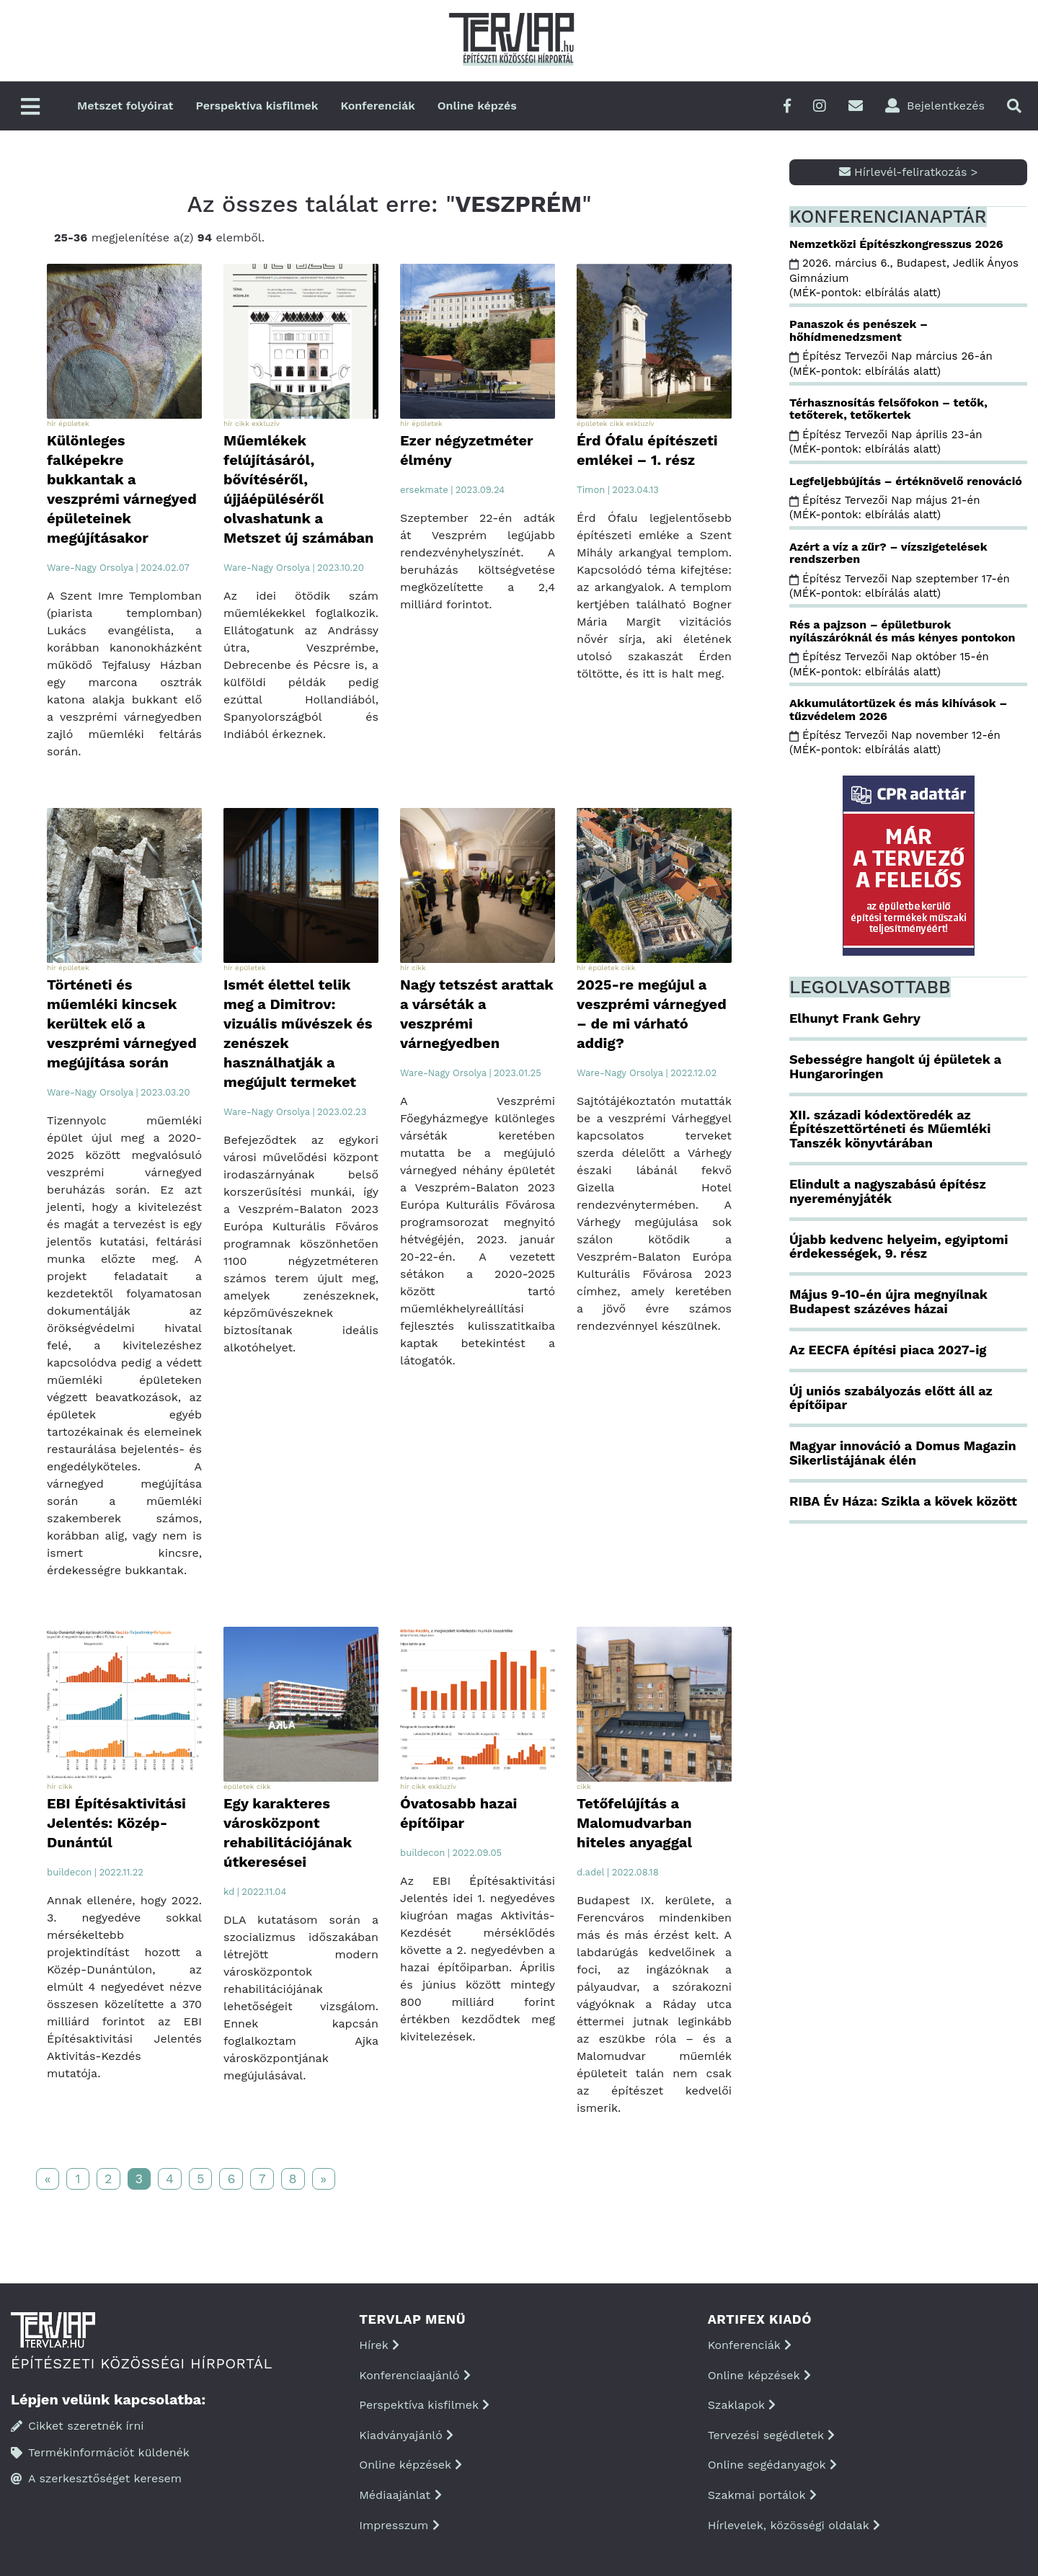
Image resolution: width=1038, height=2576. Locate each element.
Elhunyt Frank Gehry (855, 1018)
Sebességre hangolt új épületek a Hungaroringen (895, 1066)
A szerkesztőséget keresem (96, 2478)
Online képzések (410, 2464)
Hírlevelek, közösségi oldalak (794, 2525)
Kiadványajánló (406, 2435)
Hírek (379, 2345)
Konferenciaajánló (414, 2375)
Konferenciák (377, 105)
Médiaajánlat (400, 2495)
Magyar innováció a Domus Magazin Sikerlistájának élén (902, 1452)
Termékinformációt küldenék (100, 2452)
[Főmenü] (30, 108)
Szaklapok (742, 2405)
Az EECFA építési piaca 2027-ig (887, 1349)
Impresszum (399, 2525)
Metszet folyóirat (125, 105)
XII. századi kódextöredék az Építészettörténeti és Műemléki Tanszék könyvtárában (889, 1129)
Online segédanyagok (772, 2464)
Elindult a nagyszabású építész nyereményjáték (887, 1191)
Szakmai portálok (762, 2495)
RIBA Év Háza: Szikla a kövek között (903, 1501)
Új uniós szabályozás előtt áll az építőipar (891, 1398)
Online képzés (477, 105)
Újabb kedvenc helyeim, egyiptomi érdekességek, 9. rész (898, 1246)
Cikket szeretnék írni (77, 2426)
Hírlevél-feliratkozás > (908, 172)
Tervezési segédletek (771, 2435)
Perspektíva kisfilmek (257, 105)
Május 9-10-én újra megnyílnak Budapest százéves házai (888, 1301)
